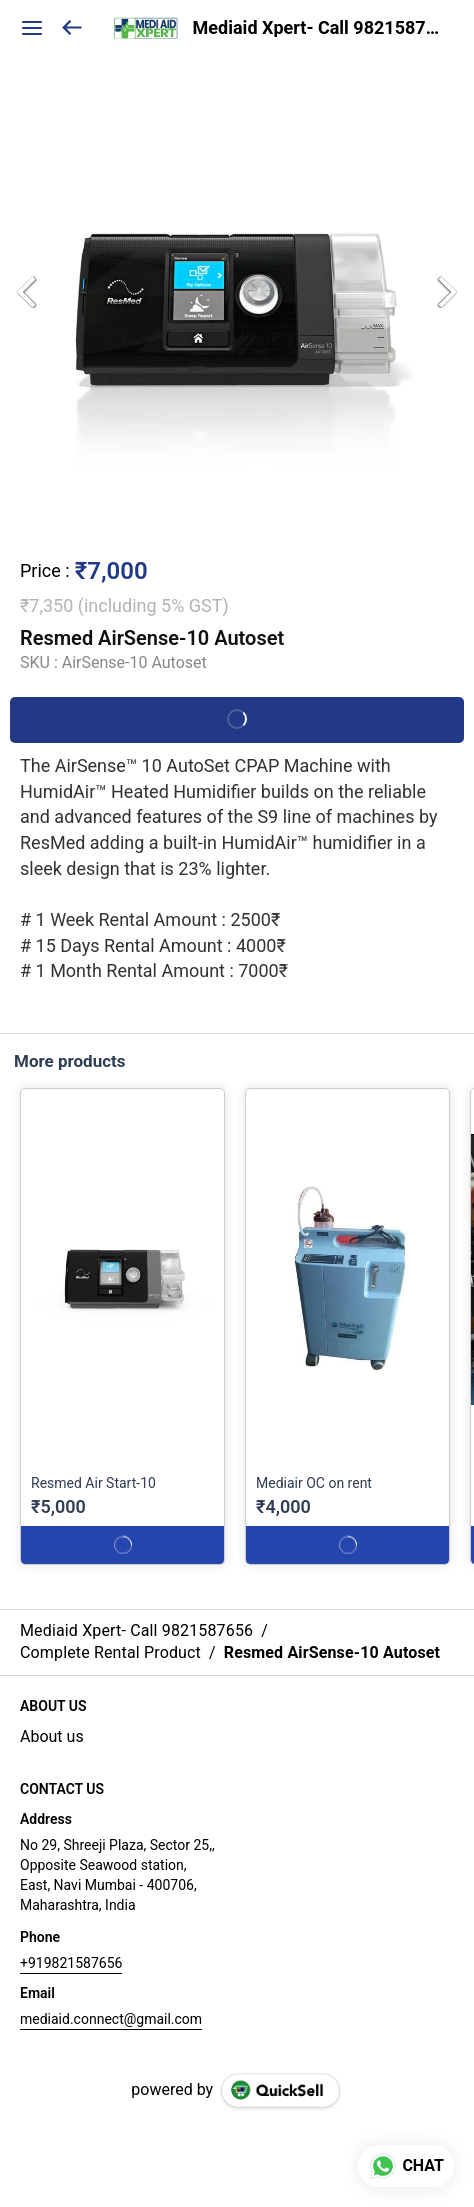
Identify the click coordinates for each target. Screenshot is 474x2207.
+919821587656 (71, 1963)
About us (52, 1736)
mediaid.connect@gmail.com (111, 2019)
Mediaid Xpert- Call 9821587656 (318, 28)
